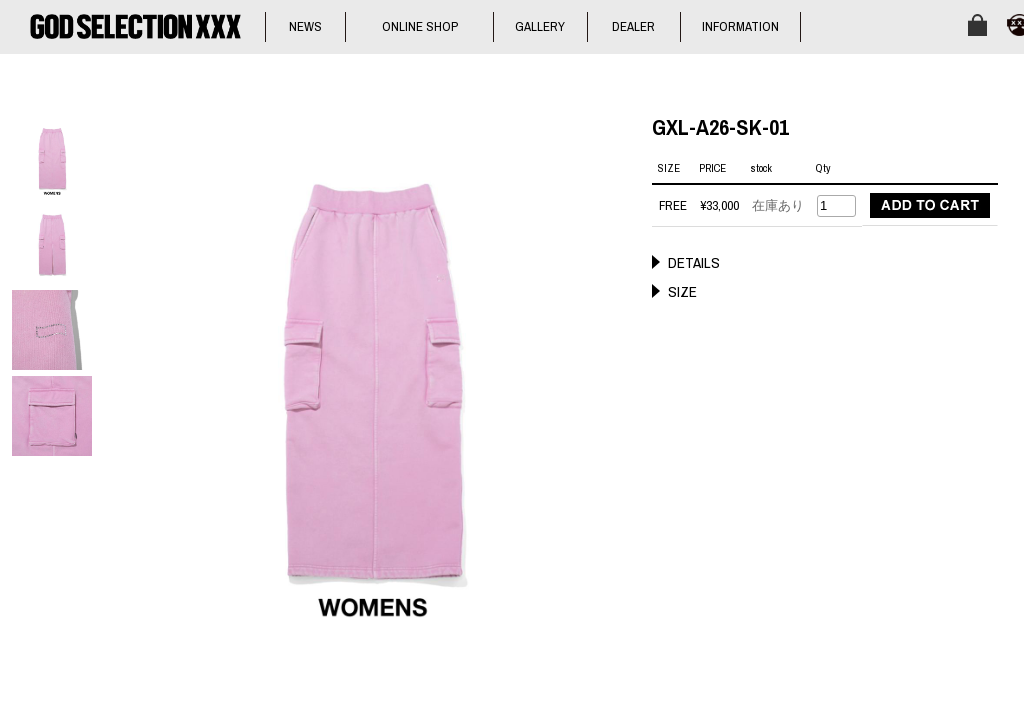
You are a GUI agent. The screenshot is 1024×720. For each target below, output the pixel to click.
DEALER (633, 26)
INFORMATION (740, 26)
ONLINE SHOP (420, 26)
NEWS (305, 26)
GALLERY (540, 26)
